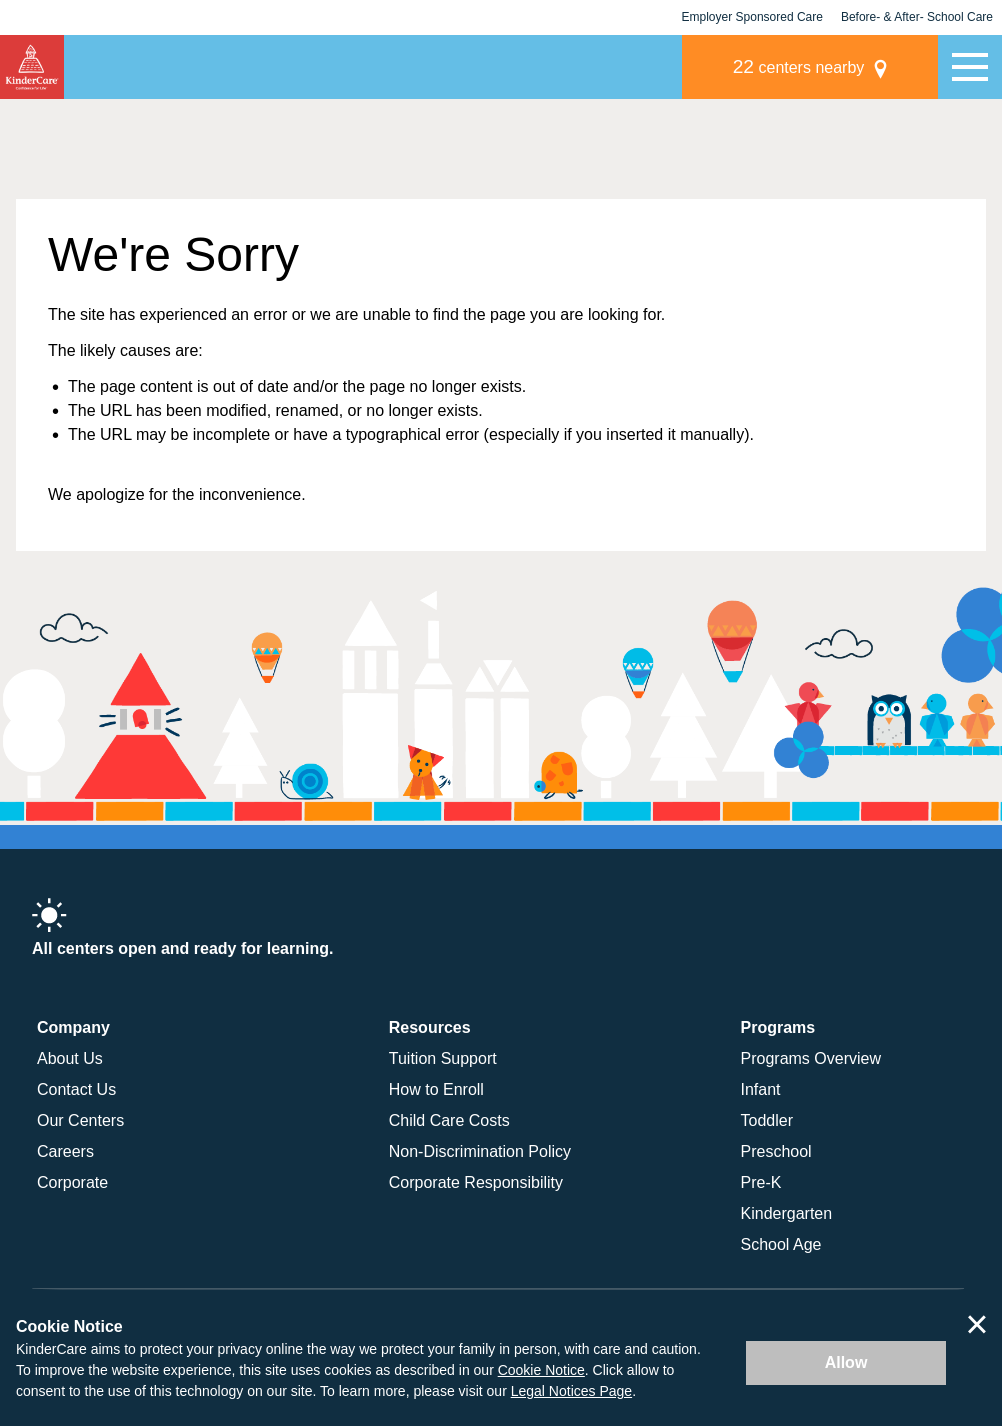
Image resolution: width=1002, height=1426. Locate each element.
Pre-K (761, 1182)
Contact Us (76, 1089)
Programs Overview (811, 1058)
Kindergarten (787, 1213)
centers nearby (799, 66)
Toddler (767, 1120)
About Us (70, 1058)
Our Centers (80, 1120)
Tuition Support (443, 1058)
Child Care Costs (449, 1120)
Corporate (72, 1182)
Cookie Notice (541, 1370)
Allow (846, 1362)
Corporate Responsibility (476, 1182)
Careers (65, 1151)
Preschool (776, 1151)
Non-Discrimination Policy (480, 1151)
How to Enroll (436, 1089)
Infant (761, 1089)
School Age (781, 1244)
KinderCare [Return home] (32, 67)
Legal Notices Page (571, 1391)
